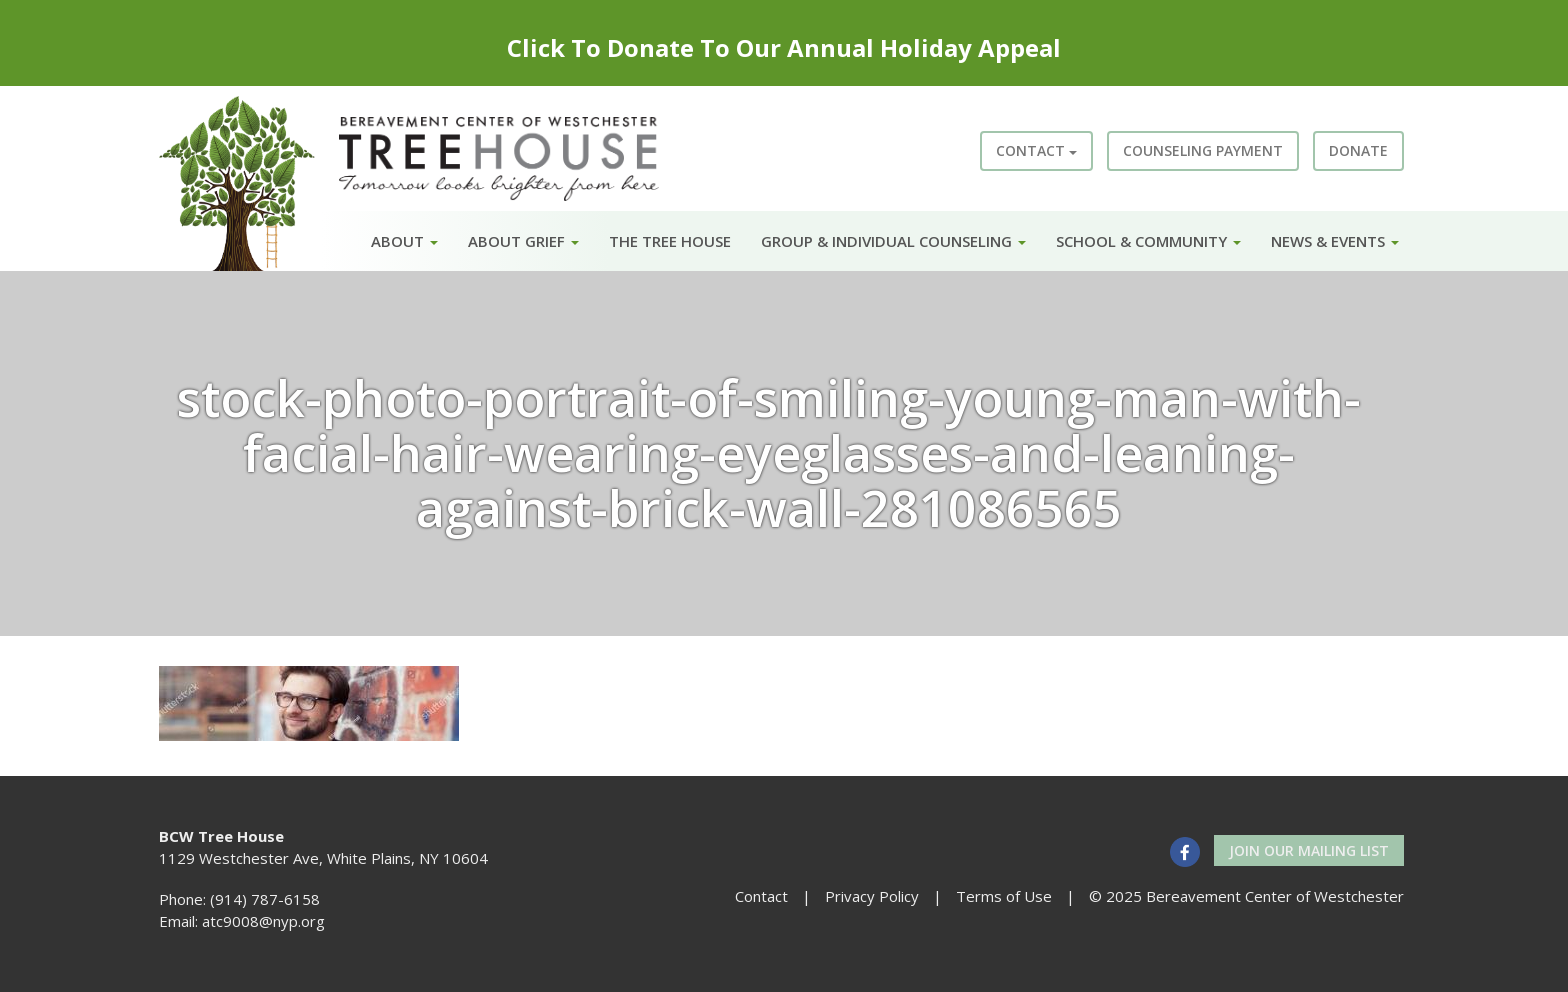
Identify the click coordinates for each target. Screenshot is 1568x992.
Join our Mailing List (1309, 850)
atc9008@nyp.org (263, 921)
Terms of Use (1004, 896)
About (404, 241)
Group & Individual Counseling (893, 241)
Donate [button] (1358, 150)
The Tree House (670, 241)
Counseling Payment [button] (1203, 150)
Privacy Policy (872, 896)
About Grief (523, 241)
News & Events (1335, 241)
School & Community (1148, 241)
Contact (1036, 150)
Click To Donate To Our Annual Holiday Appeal (784, 47)
